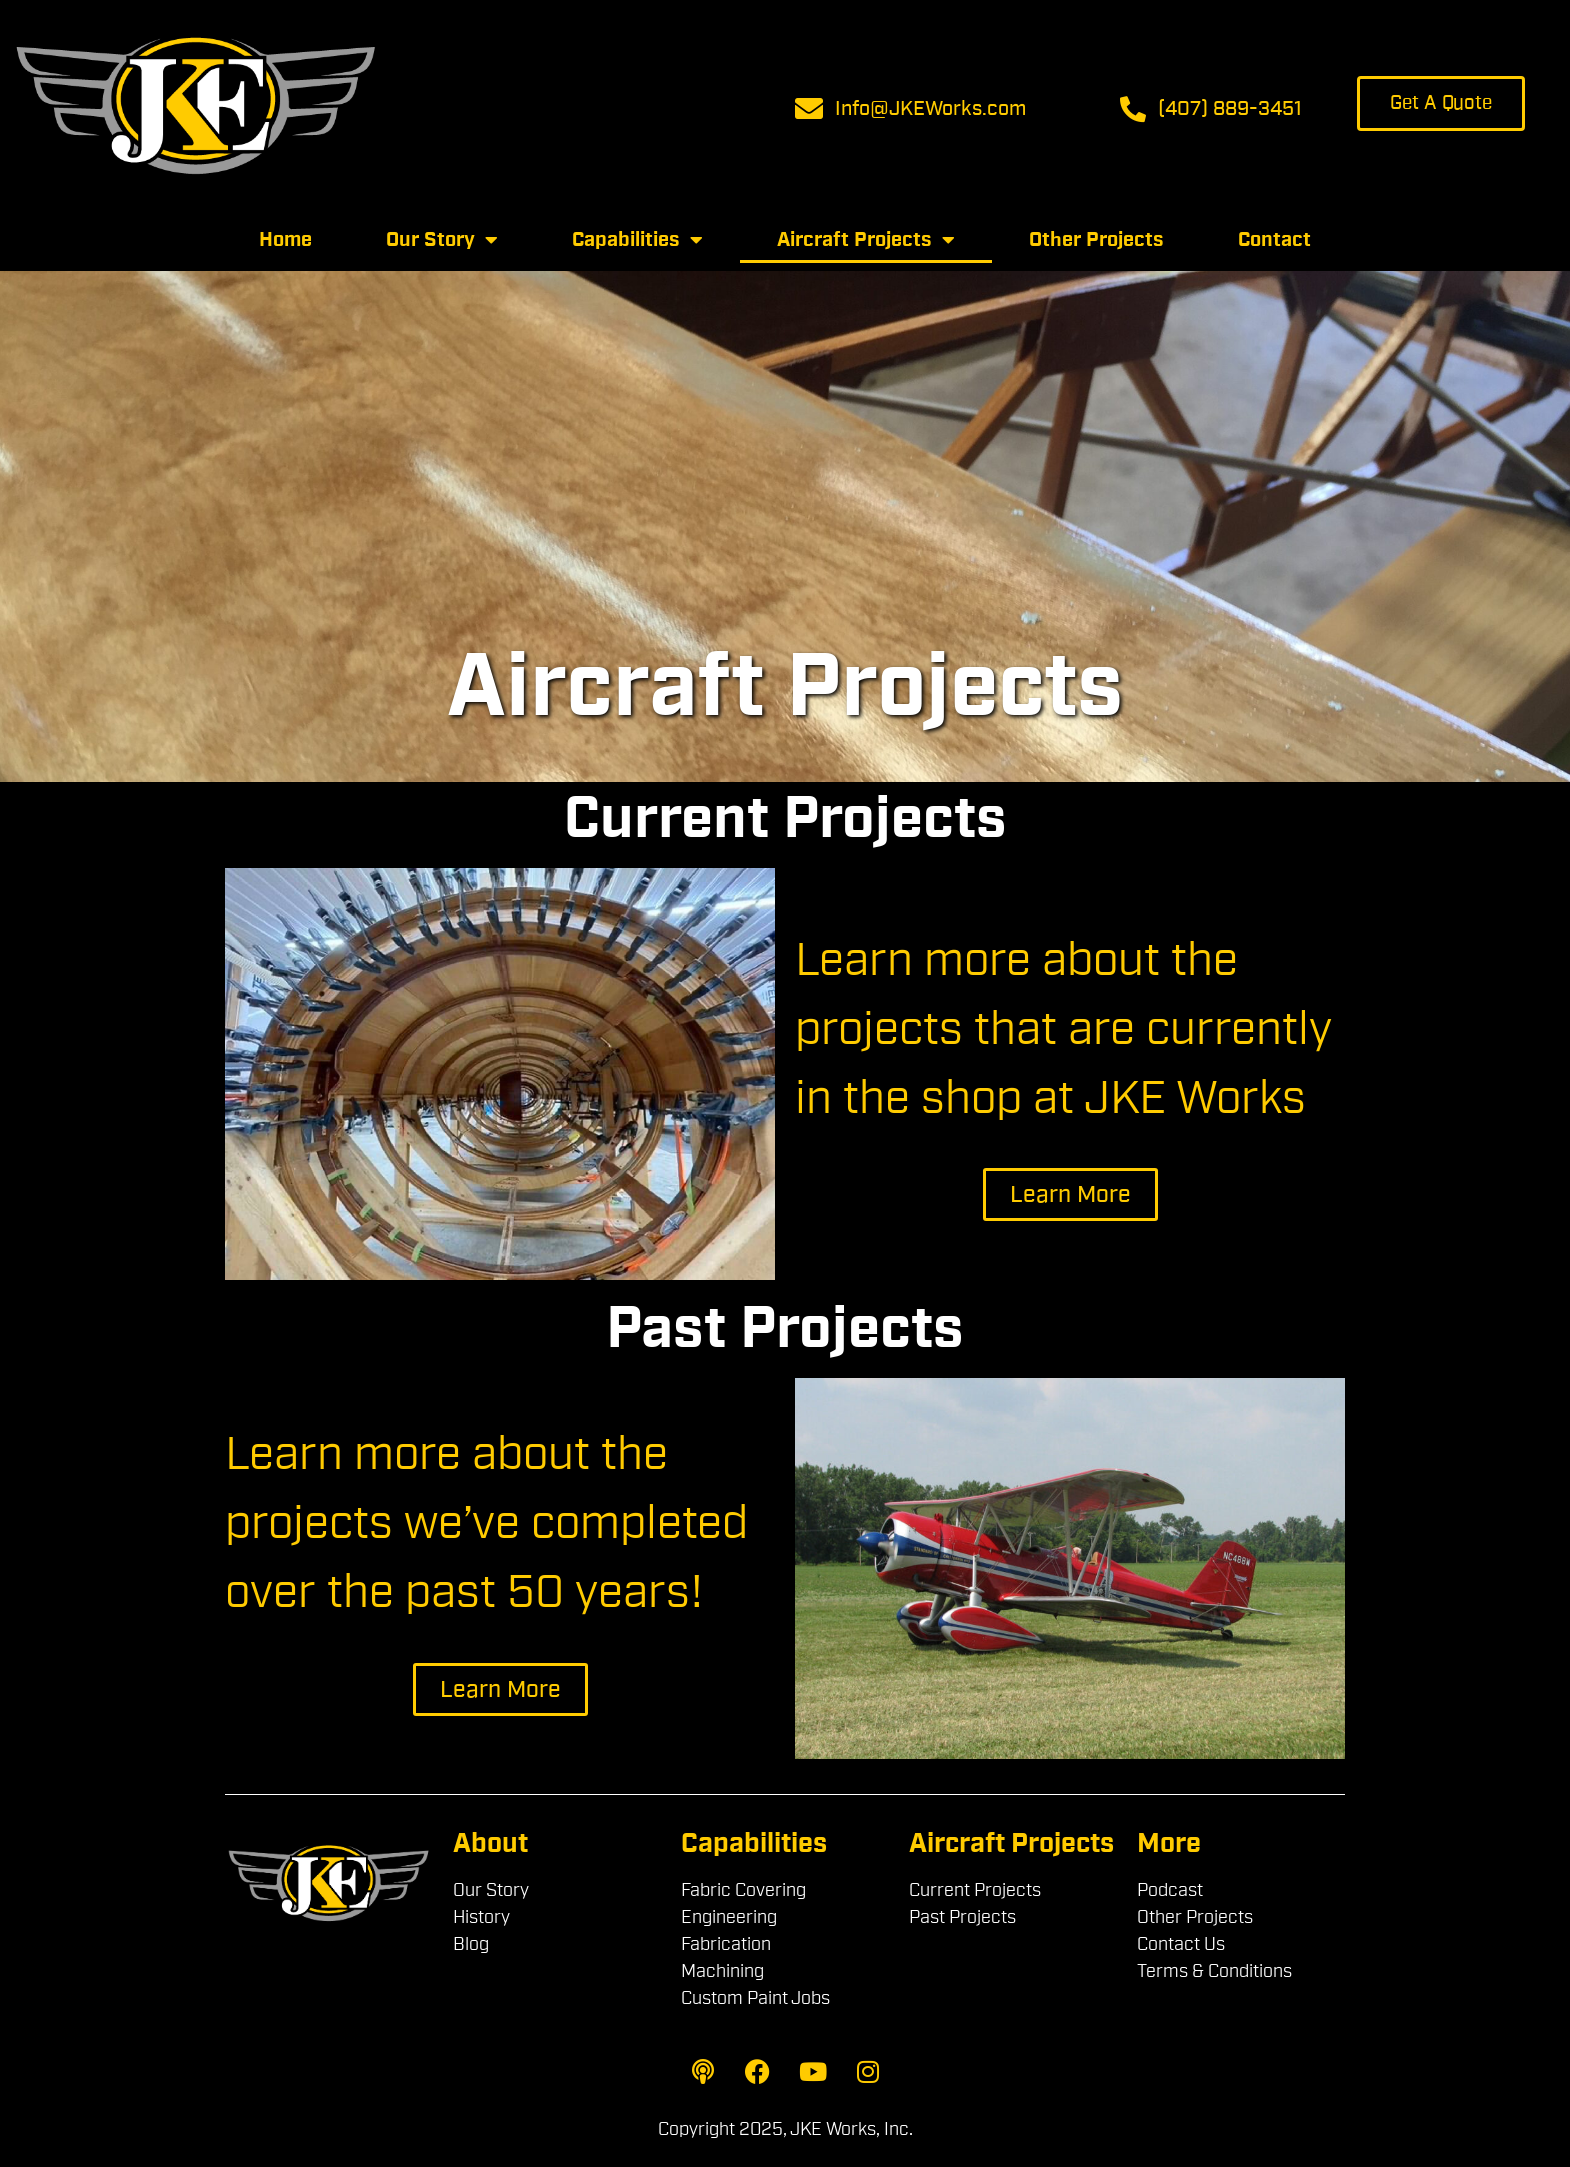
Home (285, 240)
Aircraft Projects (866, 240)
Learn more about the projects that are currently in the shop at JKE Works (1063, 1030)
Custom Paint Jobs (755, 1998)
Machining (722, 1971)
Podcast (1170, 1890)
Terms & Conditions (1214, 1971)
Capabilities (637, 240)
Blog (471, 1944)
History (481, 1917)
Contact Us (1181, 1944)
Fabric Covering (743, 1890)
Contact (1274, 240)
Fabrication (726, 1944)
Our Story (442, 240)
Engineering (729, 1917)
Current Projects (975, 1890)
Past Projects (962, 1917)
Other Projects (1096, 240)
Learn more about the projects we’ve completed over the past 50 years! (486, 1524)
